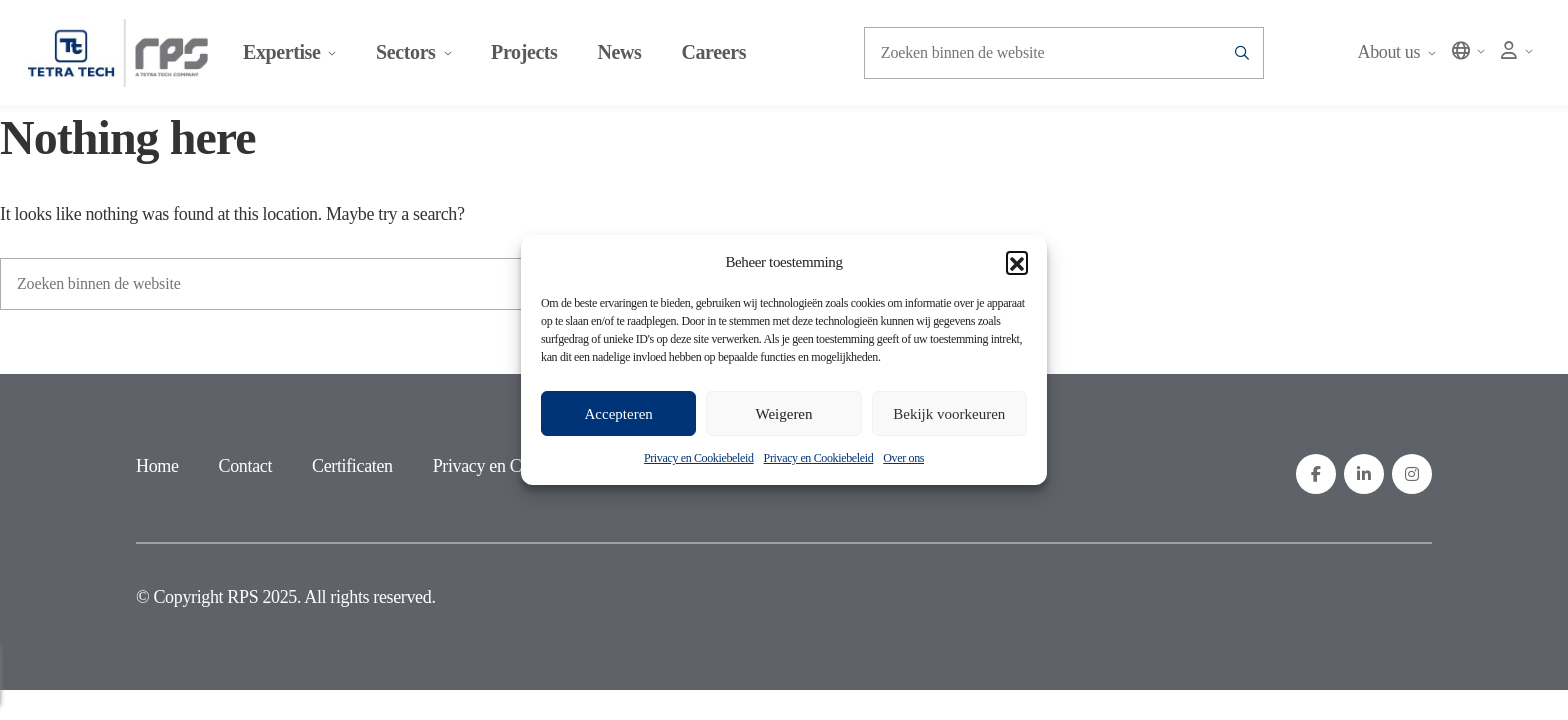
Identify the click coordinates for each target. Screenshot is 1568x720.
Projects (528, 55)
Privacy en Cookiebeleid (699, 458)
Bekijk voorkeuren (949, 414)
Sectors (417, 55)
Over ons (903, 458)
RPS (242, 600)
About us (1392, 55)
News (624, 55)
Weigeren (783, 414)
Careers (718, 55)
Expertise (293, 55)
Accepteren (619, 414)
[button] (1017, 262)
